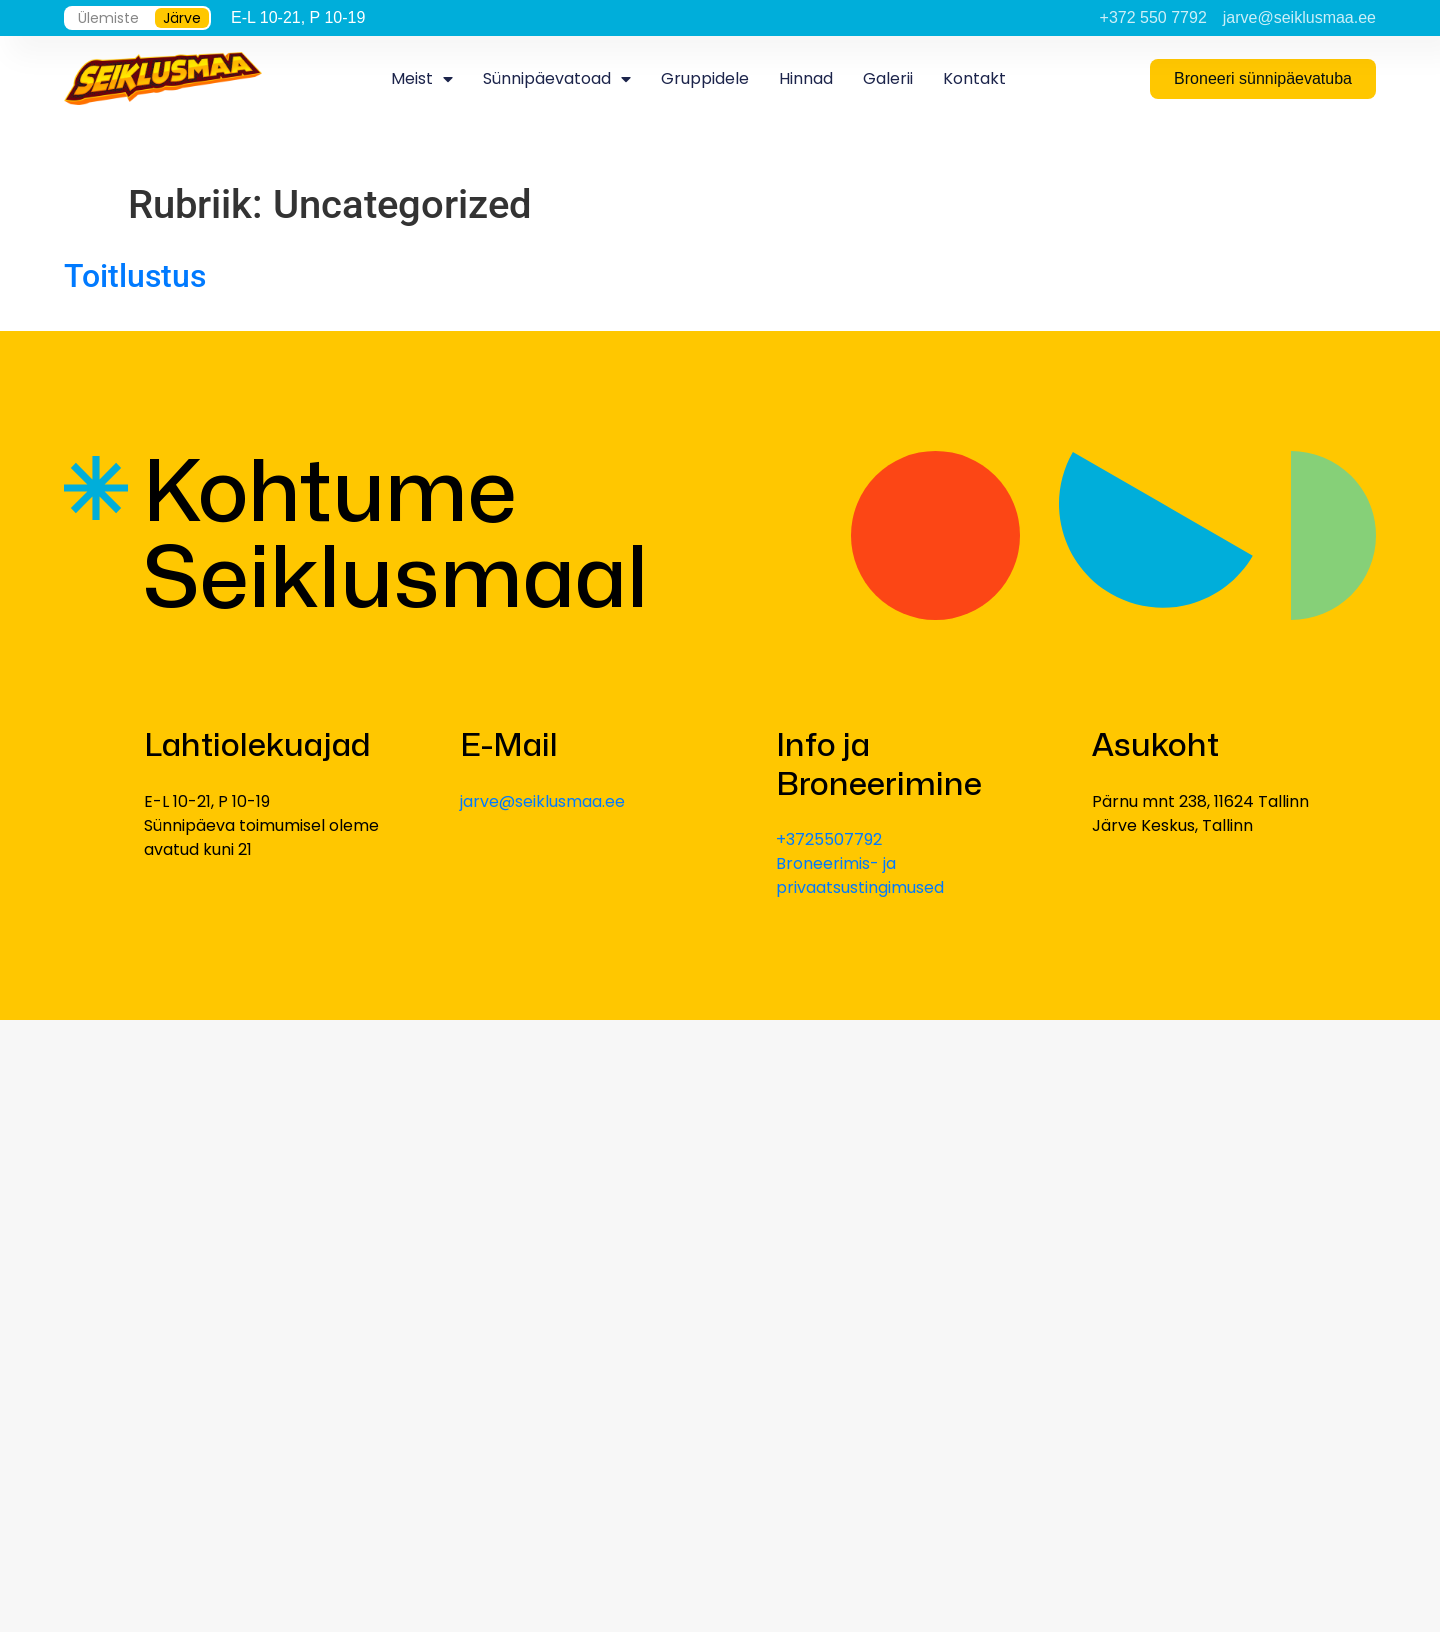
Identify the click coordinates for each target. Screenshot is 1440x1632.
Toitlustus (135, 276)
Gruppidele (705, 78)
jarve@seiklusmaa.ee (542, 801)
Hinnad (806, 78)
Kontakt (974, 78)
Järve (182, 18)
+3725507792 (829, 839)
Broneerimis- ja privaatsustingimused (860, 875)
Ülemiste (108, 18)
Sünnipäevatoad (557, 79)
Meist (422, 79)
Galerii (888, 78)
